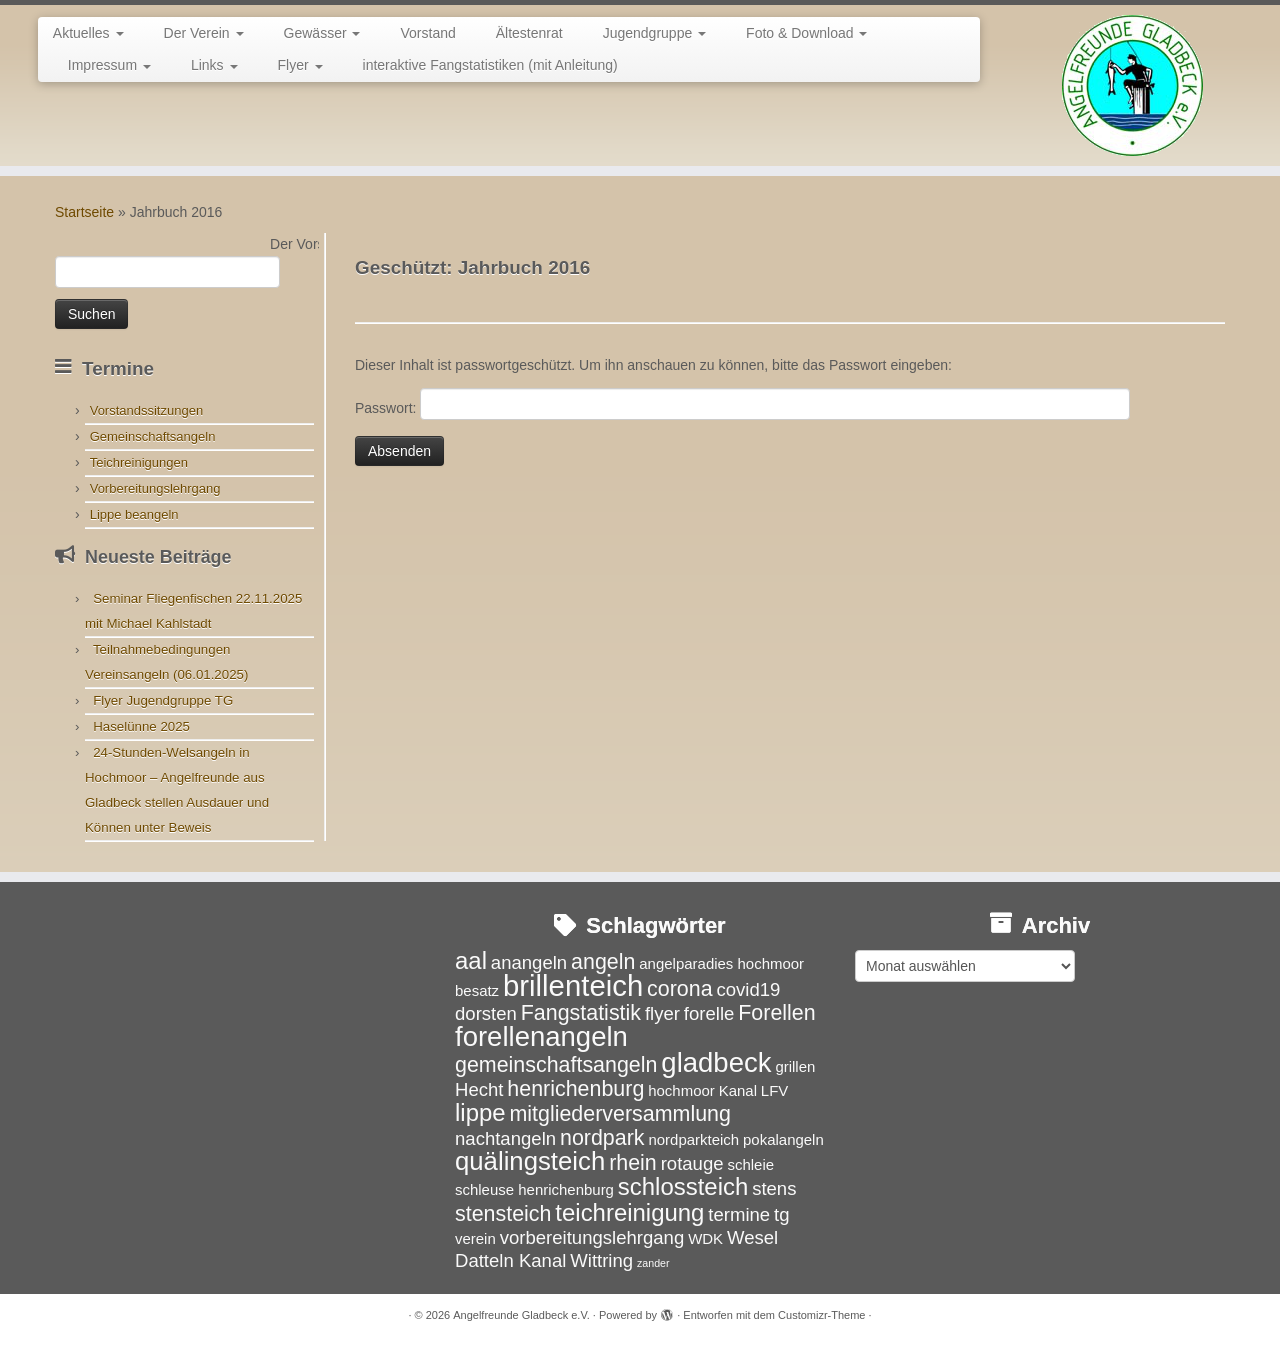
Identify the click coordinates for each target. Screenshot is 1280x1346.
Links (214, 65)
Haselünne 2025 (141, 726)
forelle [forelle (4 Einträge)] (709, 1013)
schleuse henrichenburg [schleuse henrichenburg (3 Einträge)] (534, 1189)
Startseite (84, 212)
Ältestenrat (529, 33)
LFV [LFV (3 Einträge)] (774, 1090)
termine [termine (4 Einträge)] (739, 1214)
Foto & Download (806, 33)
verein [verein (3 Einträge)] (475, 1238)
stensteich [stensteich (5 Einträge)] (503, 1214)
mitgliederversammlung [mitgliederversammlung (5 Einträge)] (619, 1114)
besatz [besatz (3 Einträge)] (477, 990)
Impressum (109, 65)
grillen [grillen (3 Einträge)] (795, 1066)
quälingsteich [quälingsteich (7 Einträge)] (530, 1161)
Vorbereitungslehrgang (155, 488)
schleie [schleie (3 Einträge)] (750, 1164)
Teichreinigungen (139, 462)
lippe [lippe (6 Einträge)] (480, 1112)
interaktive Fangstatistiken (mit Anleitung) (490, 65)
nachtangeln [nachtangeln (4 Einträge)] (505, 1138)
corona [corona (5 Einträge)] (680, 989)
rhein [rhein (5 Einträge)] (633, 1163)
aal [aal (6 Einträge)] (471, 960)
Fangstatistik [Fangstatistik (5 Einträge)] (581, 1013)
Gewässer (322, 33)
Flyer (300, 65)
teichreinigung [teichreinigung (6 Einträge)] (629, 1212)
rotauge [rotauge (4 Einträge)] (692, 1163)
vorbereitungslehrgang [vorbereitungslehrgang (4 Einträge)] (592, 1237)
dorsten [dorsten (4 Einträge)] (486, 1013)
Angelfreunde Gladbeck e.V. (521, 1315)
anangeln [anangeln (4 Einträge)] (529, 962)
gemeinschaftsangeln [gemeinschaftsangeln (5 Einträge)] (556, 1065)
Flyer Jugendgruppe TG (163, 700)
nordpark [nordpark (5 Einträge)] (602, 1138)
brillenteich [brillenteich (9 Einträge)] (573, 985)
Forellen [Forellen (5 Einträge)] (776, 1013)
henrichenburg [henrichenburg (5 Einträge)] (575, 1089)
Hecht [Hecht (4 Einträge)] (479, 1089)
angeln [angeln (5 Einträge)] (603, 962)
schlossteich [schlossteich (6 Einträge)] (683, 1186)
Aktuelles (88, 33)
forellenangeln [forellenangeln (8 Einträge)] (541, 1036)
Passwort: (742, 404)
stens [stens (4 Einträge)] (774, 1188)
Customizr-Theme (821, 1315)
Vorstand (427, 33)
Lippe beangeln (134, 514)
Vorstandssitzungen (146, 410)
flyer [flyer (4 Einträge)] (662, 1013)
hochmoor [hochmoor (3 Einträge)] (681, 1090)
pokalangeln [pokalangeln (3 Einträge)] (783, 1139)
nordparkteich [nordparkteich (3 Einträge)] (693, 1139)
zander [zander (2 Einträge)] (653, 1263)
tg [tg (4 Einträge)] (781, 1214)
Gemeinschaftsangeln (153, 436)
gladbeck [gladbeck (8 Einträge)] (716, 1062)
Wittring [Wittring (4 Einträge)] (601, 1260)
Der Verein (204, 33)
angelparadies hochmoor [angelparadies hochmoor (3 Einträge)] (721, 963)
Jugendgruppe (654, 33)
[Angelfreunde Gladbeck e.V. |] (1132, 85)
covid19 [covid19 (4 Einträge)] (748, 989)
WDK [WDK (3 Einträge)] (705, 1238)
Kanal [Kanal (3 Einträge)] (738, 1090)
